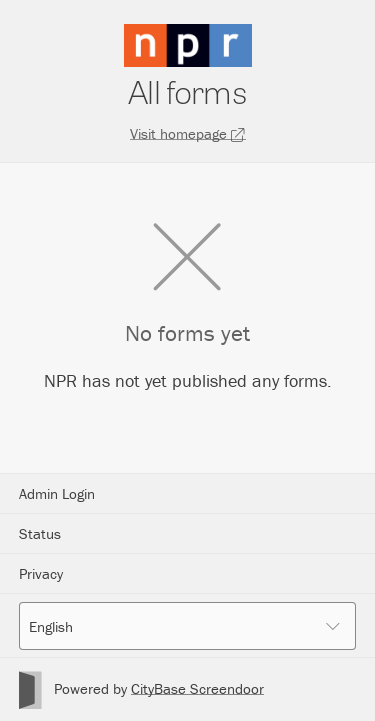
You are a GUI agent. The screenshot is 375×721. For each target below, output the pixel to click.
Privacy (41, 573)
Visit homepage (188, 133)
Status (40, 533)
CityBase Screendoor (197, 688)
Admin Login (57, 493)
